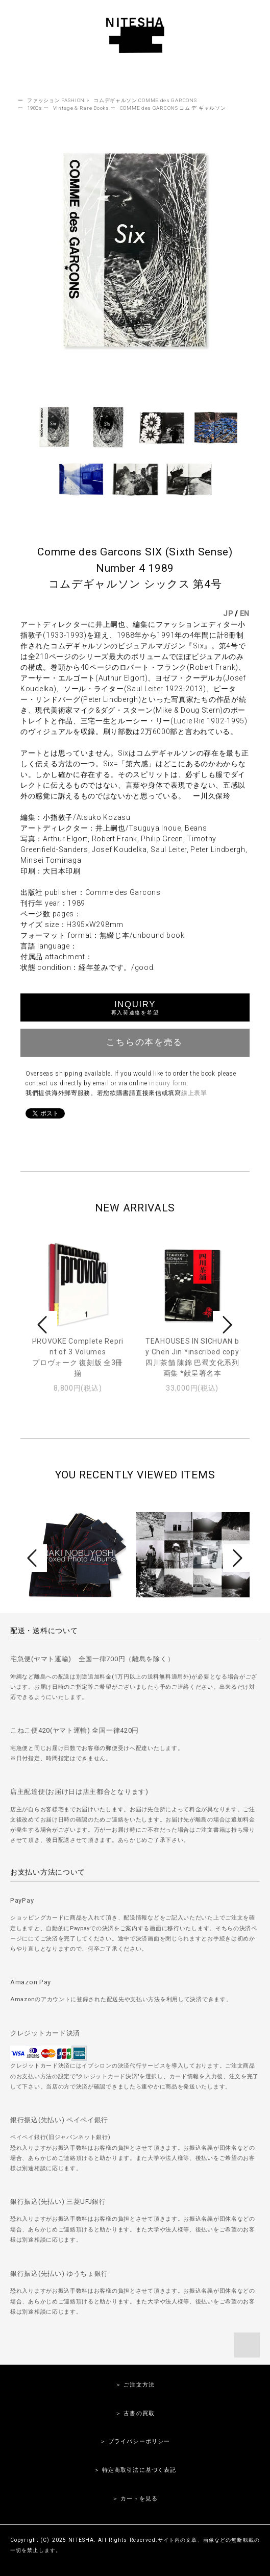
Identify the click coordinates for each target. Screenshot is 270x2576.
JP (228, 614)
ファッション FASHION (56, 100)
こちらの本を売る (135, 1041)
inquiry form (167, 1083)
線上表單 (194, 1093)
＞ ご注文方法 (135, 2384)
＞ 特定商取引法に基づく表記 (135, 2470)
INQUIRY (135, 1007)
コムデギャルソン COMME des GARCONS (145, 100)
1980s (34, 108)
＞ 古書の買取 (135, 2413)
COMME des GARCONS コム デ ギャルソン (173, 108)
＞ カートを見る (135, 2498)
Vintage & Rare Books (81, 108)
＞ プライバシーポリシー (135, 2441)
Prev (44, 1325)
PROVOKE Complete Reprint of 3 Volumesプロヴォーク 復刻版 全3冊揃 (78, 1357)
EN (245, 614)
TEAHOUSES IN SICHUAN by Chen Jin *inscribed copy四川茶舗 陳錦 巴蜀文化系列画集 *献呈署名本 (192, 1357)
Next (226, 1325)
